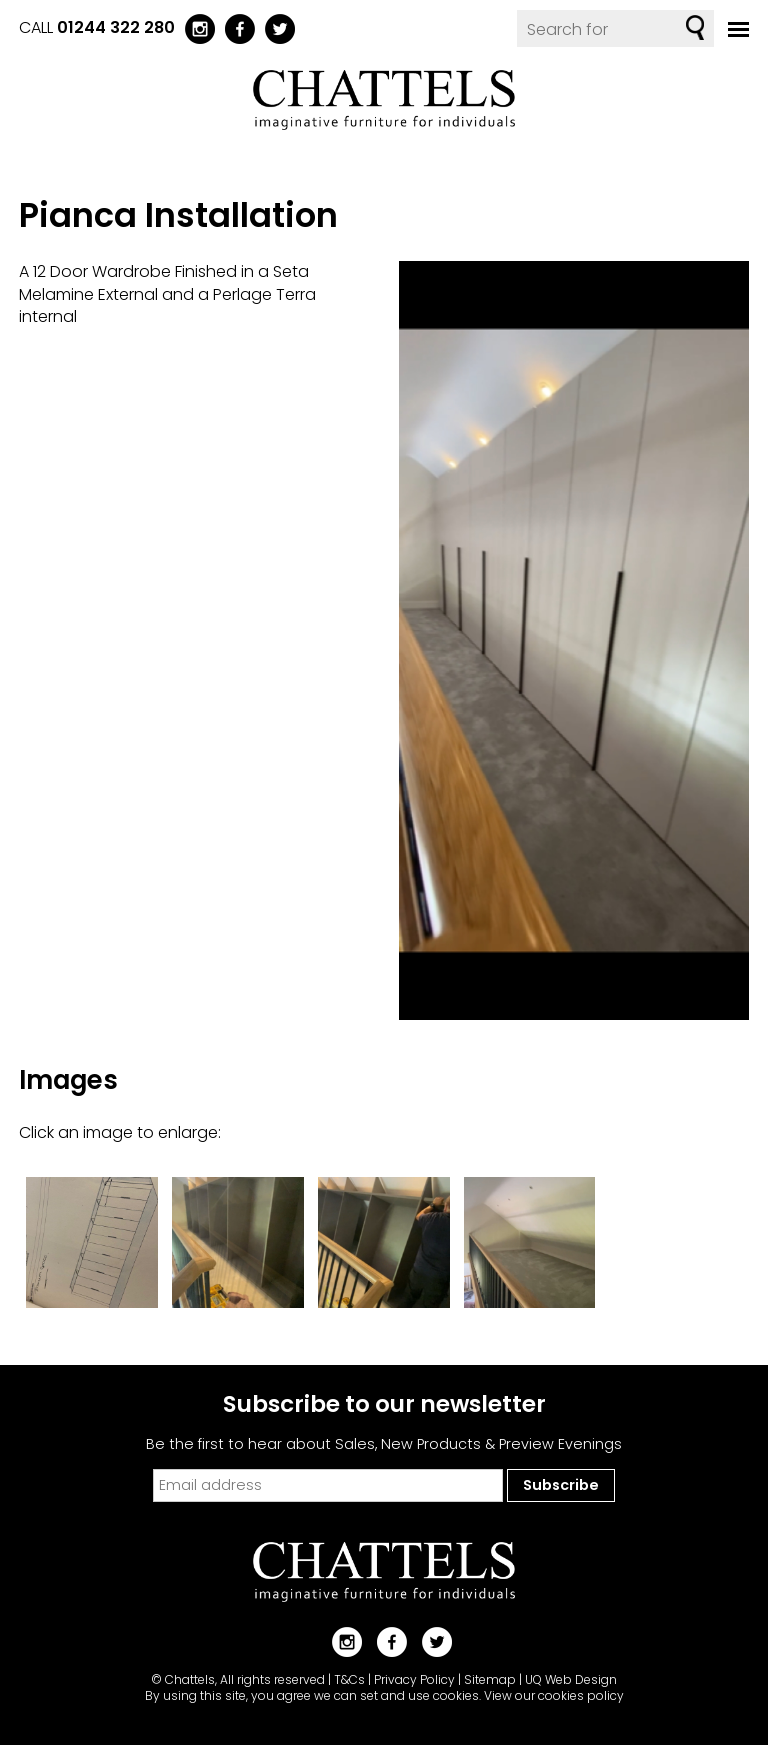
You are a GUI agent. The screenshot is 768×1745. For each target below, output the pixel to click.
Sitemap (490, 1679)
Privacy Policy (414, 1679)
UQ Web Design (571, 1679)
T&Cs (349, 1679)
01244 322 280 (116, 27)
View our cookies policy (554, 1695)
